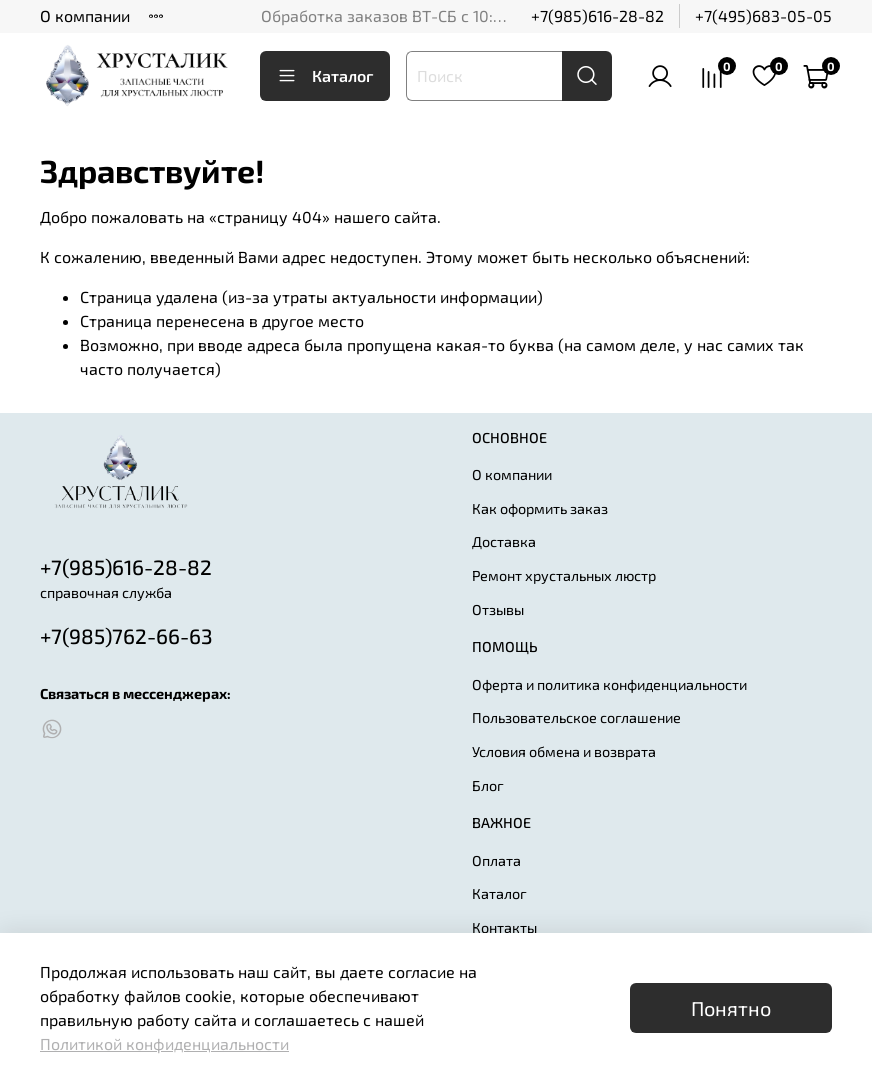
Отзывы (498, 609)
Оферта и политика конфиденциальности (609, 684)
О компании (85, 15)
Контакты (504, 927)
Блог (488, 785)
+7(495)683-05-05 (763, 15)
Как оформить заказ (540, 508)
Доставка (504, 541)
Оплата (496, 860)
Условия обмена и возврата (564, 751)
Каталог (325, 76)
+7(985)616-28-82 (597, 15)
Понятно (731, 1008)
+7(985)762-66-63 (126, 635)
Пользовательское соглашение (576, 717)
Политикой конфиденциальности (164, 1043)
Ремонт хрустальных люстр (564, 575)
